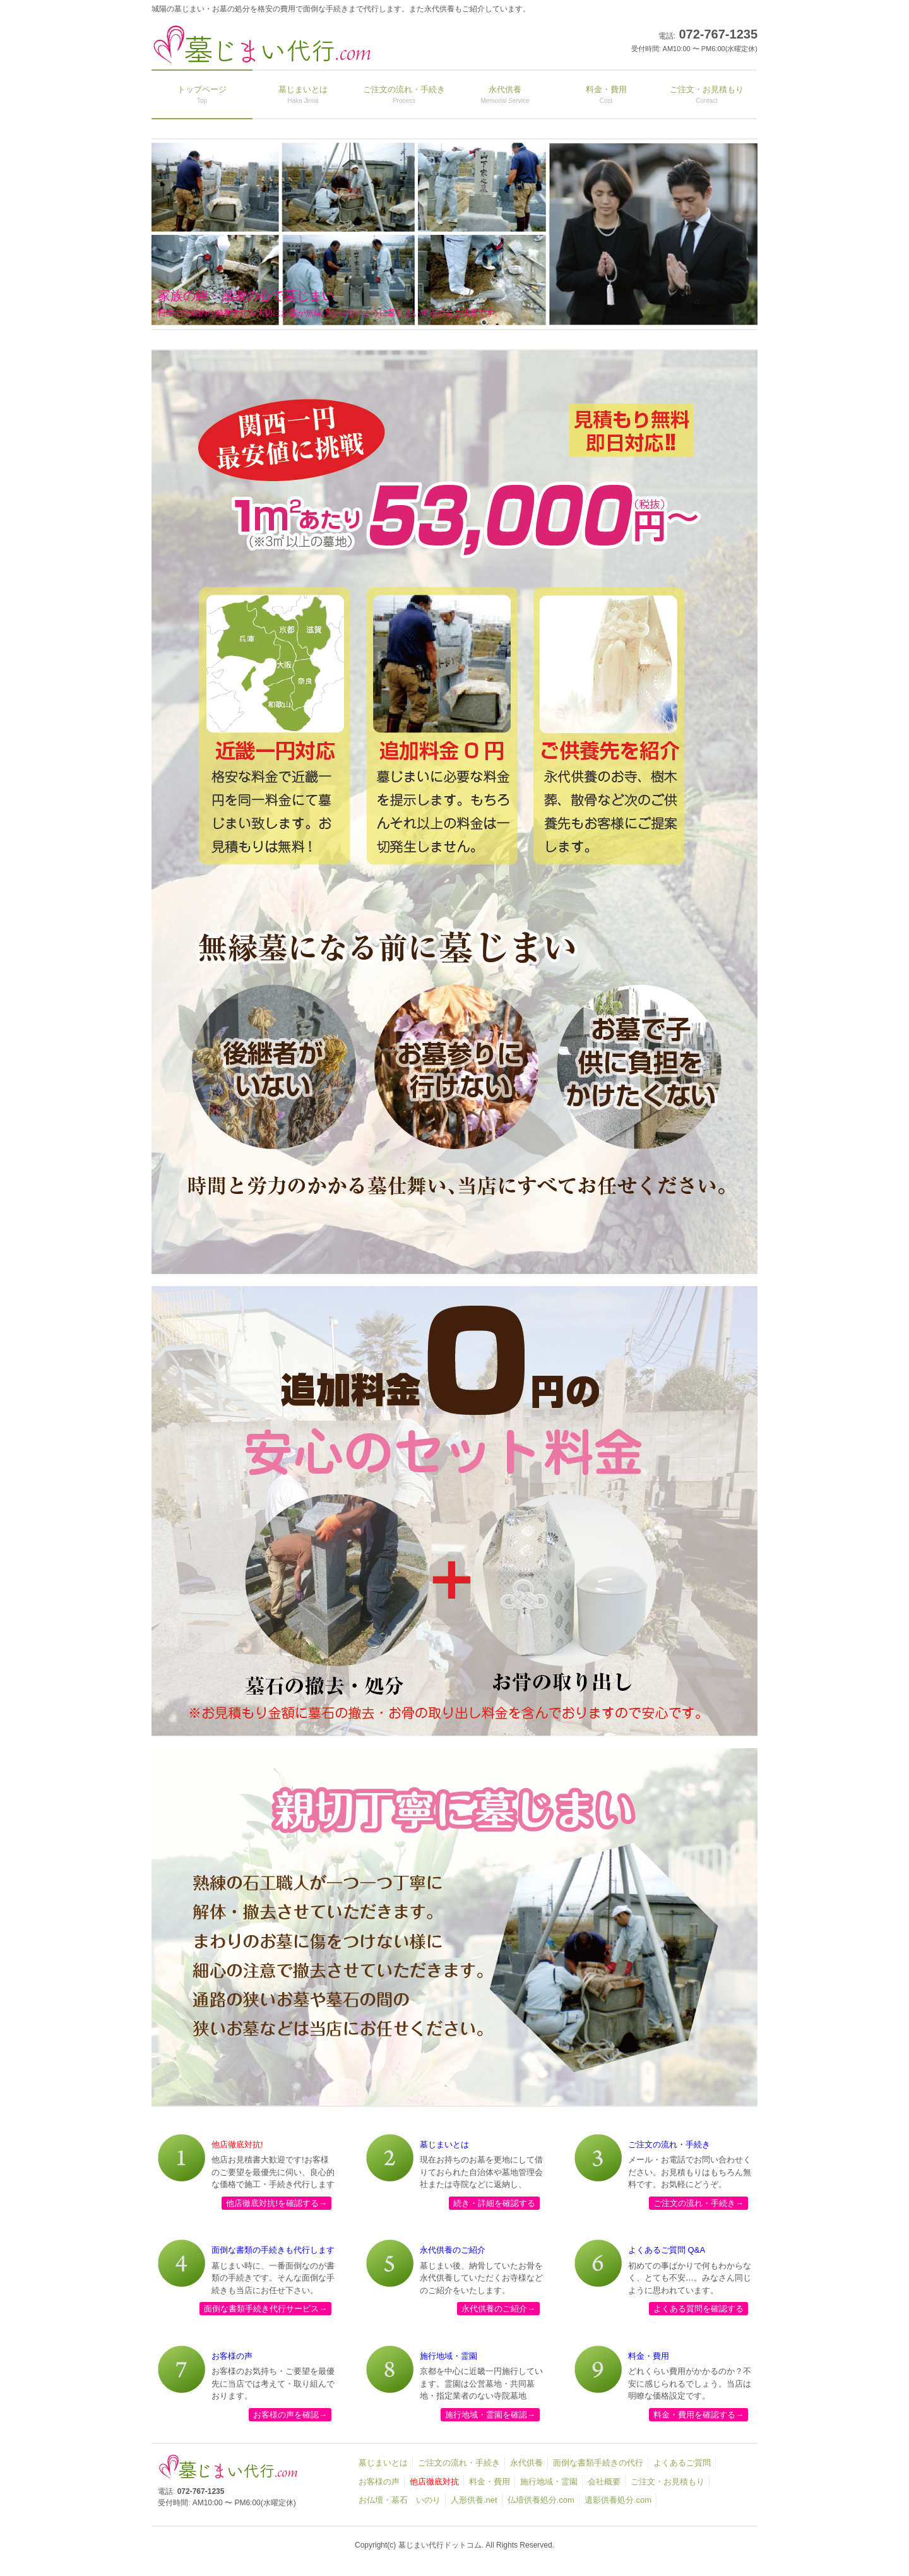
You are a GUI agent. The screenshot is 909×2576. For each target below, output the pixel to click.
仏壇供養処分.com (541, 2500)
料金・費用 (489, 2481)
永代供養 (526, 2462)
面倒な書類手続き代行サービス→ (265, 2308)
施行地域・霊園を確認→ (490, 2414)
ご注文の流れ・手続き (459, 2462)
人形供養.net (474, 2500)
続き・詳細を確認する (494, 2203)
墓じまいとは (383, 2462)
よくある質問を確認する (698, 2308)
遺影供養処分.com (618, 2500)
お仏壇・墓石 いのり (400, 2500)
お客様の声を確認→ (290, 2414)
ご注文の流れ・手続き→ (698, 2203)
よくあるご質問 (682, 2462)
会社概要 (604, 2481)
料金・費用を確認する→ (698, 2414)
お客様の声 (379, 2481)
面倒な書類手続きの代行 (598, 2462)
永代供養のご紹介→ (498, 2308)
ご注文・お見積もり (667, 2481)
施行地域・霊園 (549, 2481)
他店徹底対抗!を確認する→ (276, 2203)
